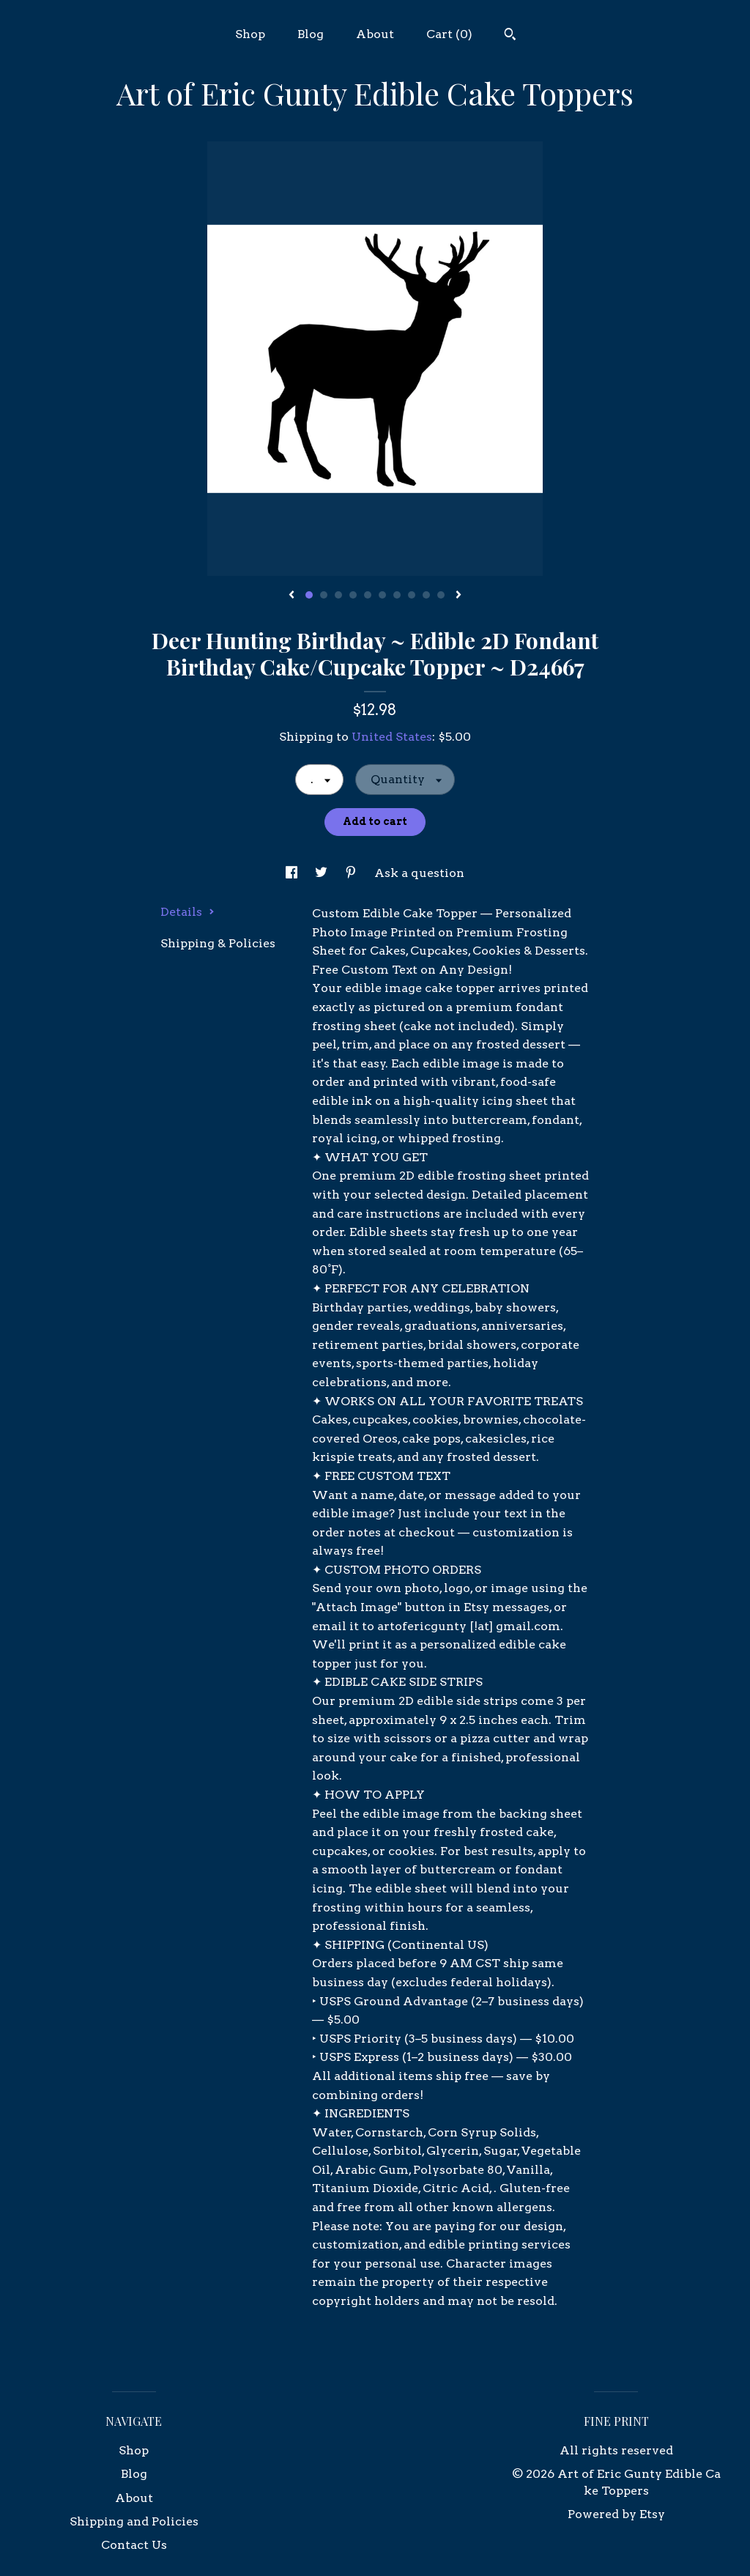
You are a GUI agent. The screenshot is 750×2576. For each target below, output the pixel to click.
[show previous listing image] (291, 596)
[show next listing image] (458, 596)
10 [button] (441, 595)
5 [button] (367, 595)
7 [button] (397, 595)
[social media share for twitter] (322, 873)
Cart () (449, 34)
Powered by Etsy (616, 2514)
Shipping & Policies (217, 943)
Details (187, 912)
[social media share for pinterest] (352, 873)
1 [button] (309, 595)
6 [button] (382, 595)
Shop (250, 34)
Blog (310, 34)
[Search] (510, 36)
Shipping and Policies (134, 2521)
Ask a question (419, 873)
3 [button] (338, 595)
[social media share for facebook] (293, 873)
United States (392, 737)
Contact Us (134, 2545)
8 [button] (411, 595)
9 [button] (426, 595)
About (375, 34)
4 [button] (353, 595)
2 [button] (323, 595)
